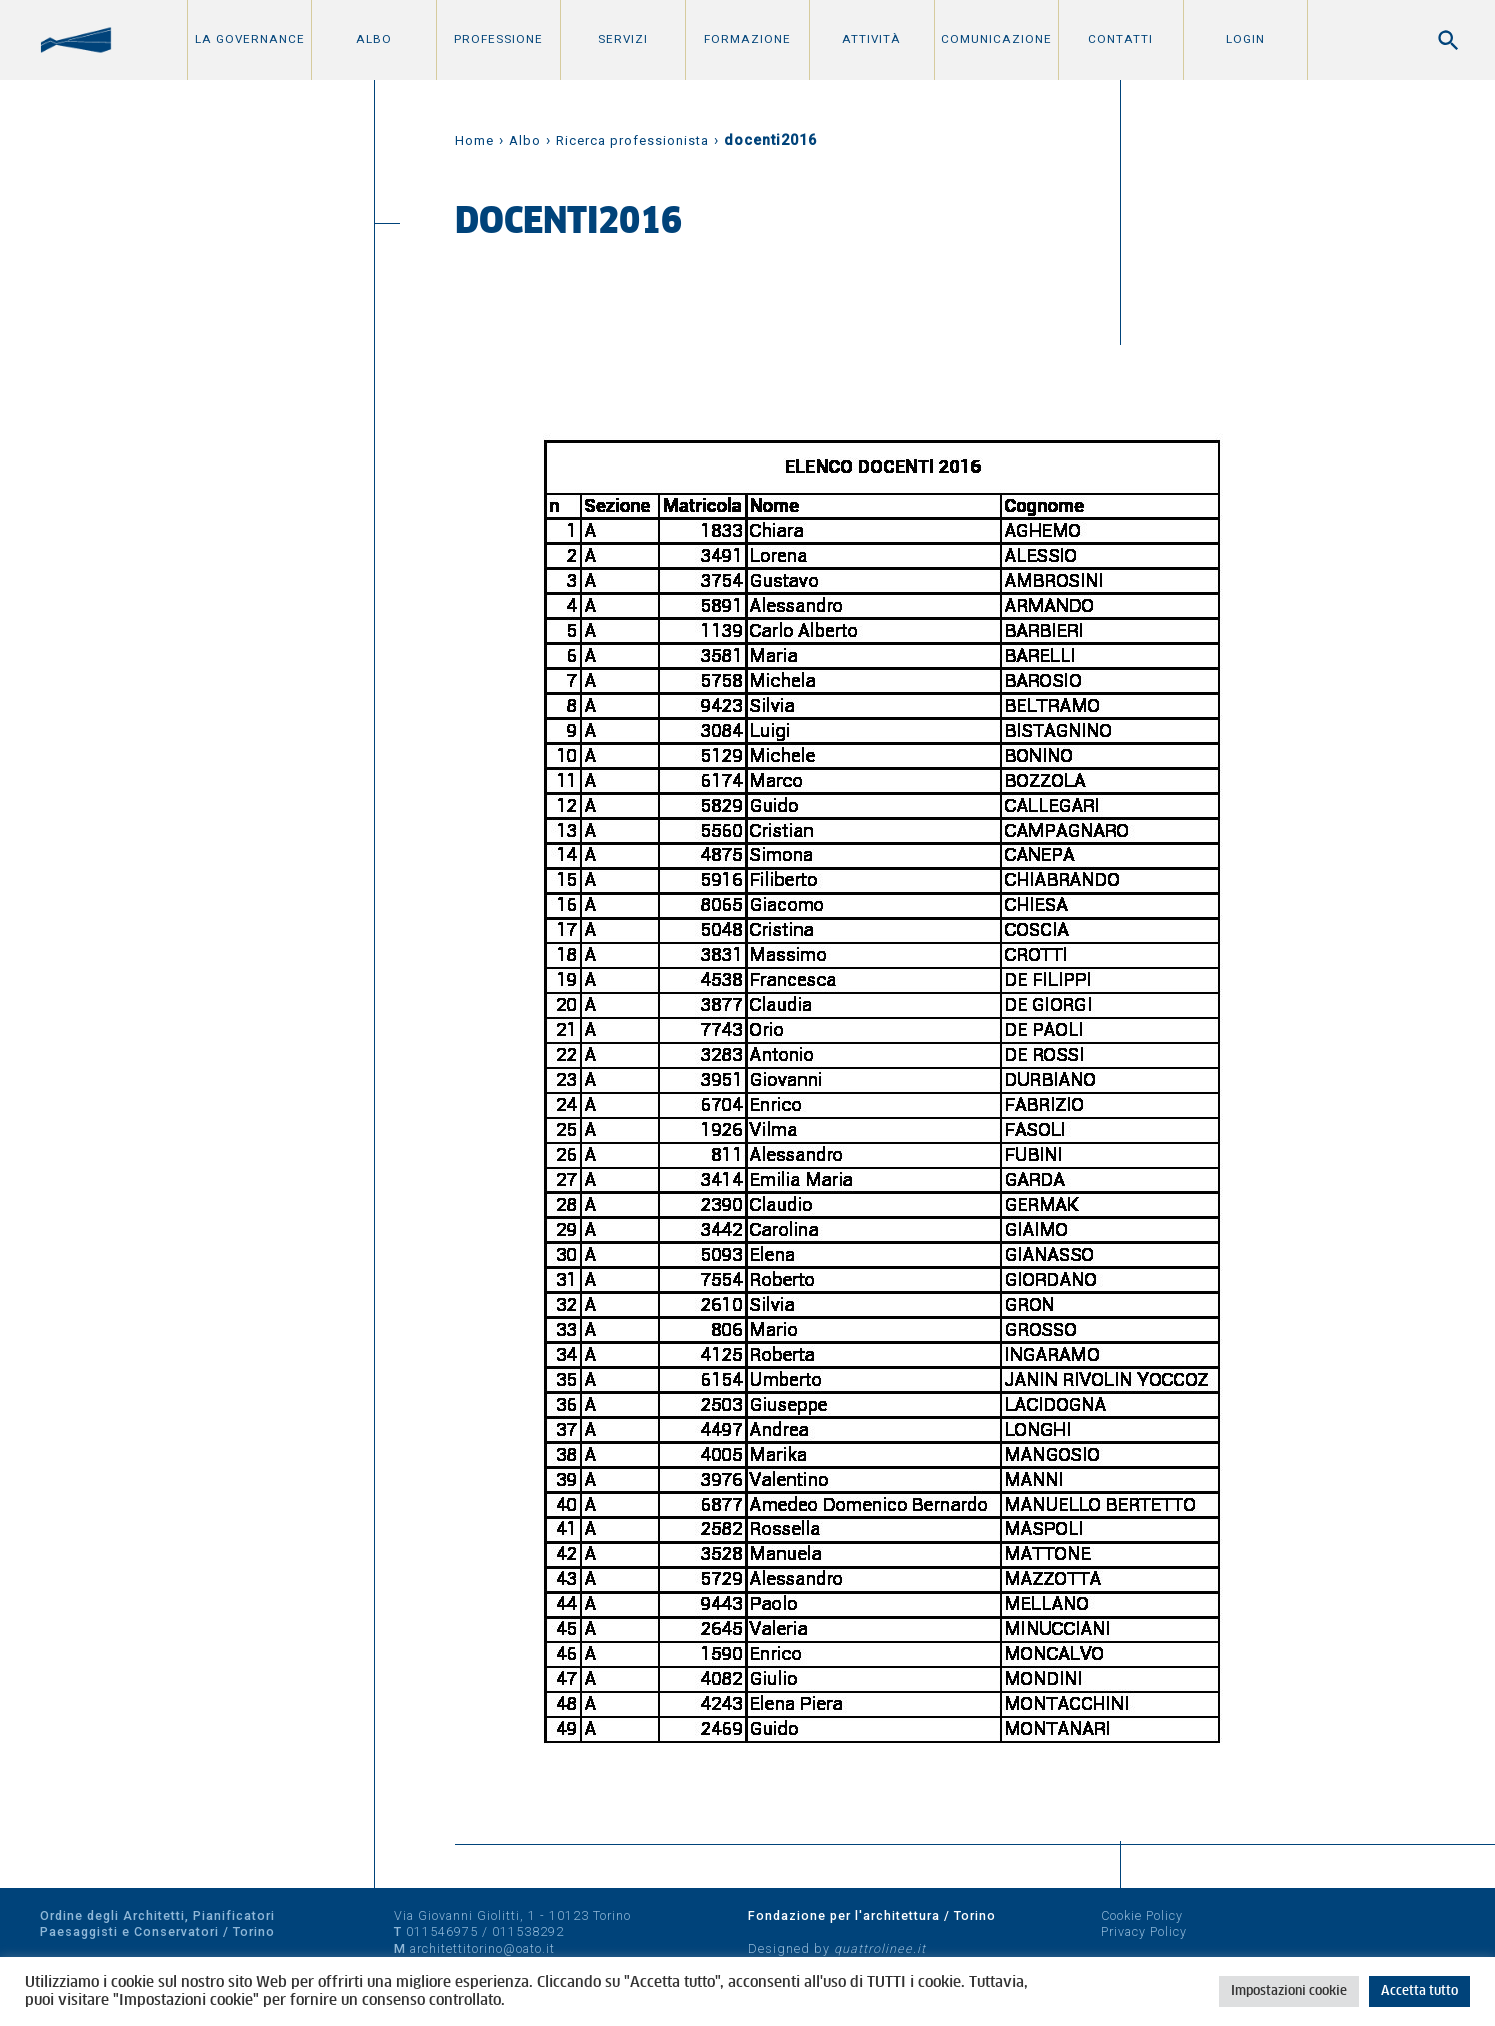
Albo (374, 39)
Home (474, 140)
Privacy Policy (1144, 1931)
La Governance (250, 39)
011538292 (528, 1931)
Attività (871, 39)
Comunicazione (996, 39)
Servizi (623, 39)
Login (1245, 39)
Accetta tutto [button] (1419, 1991)
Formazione (747, 39)
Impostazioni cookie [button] (1289, 1991)
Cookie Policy (1142, 1915)
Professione (498, 39)
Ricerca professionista (632, 140)
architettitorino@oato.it (482, 1948)
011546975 (442, 1931)
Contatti (1120, 39)
